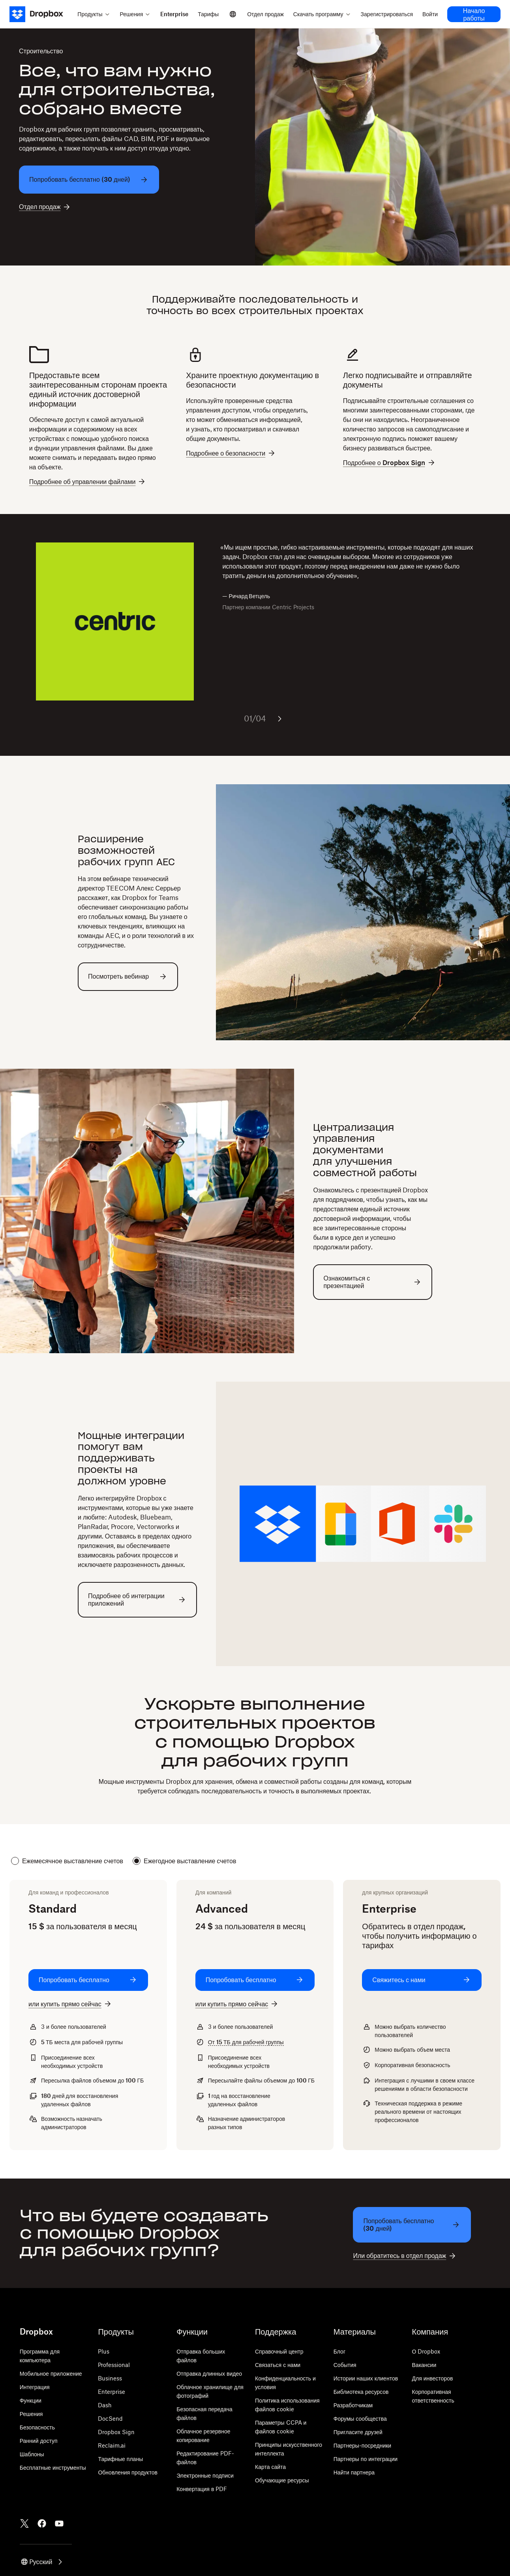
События (345, 2364)
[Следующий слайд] (279, 718)
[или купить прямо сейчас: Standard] (70, 2004)
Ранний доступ (39, 2440)
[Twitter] (24, 2523)
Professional (114, 2364)
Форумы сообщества (360, 2418)
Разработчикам (353, 2405)
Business (110, 2378)
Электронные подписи (205, 2475)
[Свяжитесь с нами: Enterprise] (422, 1980)
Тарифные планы (120, 2458)
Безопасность (37, 2427)
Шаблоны (32, 2454)
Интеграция (35, 2387)
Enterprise (111, 2391)
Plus (103, 2351)
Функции (30, 2400)
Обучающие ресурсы (282, 2480)
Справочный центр (279, 2351)
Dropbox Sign (116, 2432)
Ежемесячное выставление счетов (67, 1861)
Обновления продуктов (127, 2472)
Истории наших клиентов (366, 2378)
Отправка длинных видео (209, 2373)
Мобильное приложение (51, 2373)
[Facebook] (42, 2523)
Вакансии (424, 2364)
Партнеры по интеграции (366, 2458)
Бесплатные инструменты (53, 2467)
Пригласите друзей (358, 2432)
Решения (31, 2413)
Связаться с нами (277, 2364)
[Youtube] (59, 2523)
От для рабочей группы (246, 2042)
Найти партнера (354, 2472)
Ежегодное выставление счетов (184, 1861)
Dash (105, 2405)
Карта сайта (270, 2466)
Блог (339, 2351)
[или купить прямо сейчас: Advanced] (237, 2004)
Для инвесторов (432, 2378)
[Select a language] (232, 14)
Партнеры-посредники (362, 2445)
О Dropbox (426, 2351)
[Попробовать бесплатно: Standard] (88, 1980)
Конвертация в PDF (201, 2489)
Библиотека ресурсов (361, 2391)
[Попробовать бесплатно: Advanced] (255, 1980)
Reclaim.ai (112, 2445)
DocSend (110, 2418)
